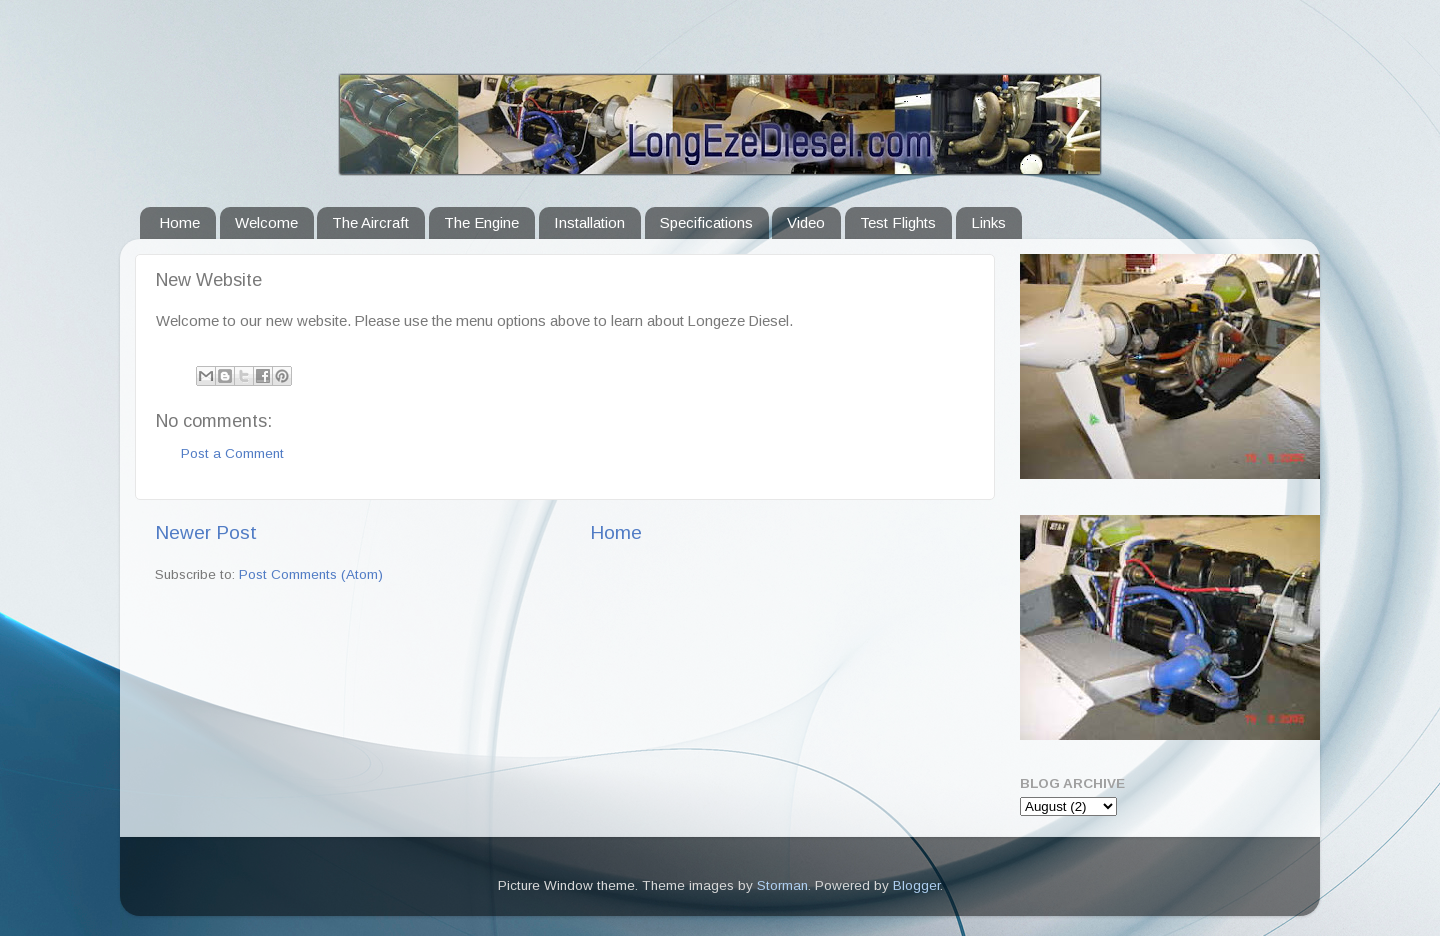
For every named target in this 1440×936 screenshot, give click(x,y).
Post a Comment (232, 453)
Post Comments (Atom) (311, 574)
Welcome (266, 222)
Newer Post (206, 532)
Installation (589, 222)
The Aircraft (370, 222)
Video (806, 222)
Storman (782, 885)
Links (988, 222)
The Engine (481, 222)
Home (179, 222)
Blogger (916, 885)
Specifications (706, 222)
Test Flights (898, 222)
